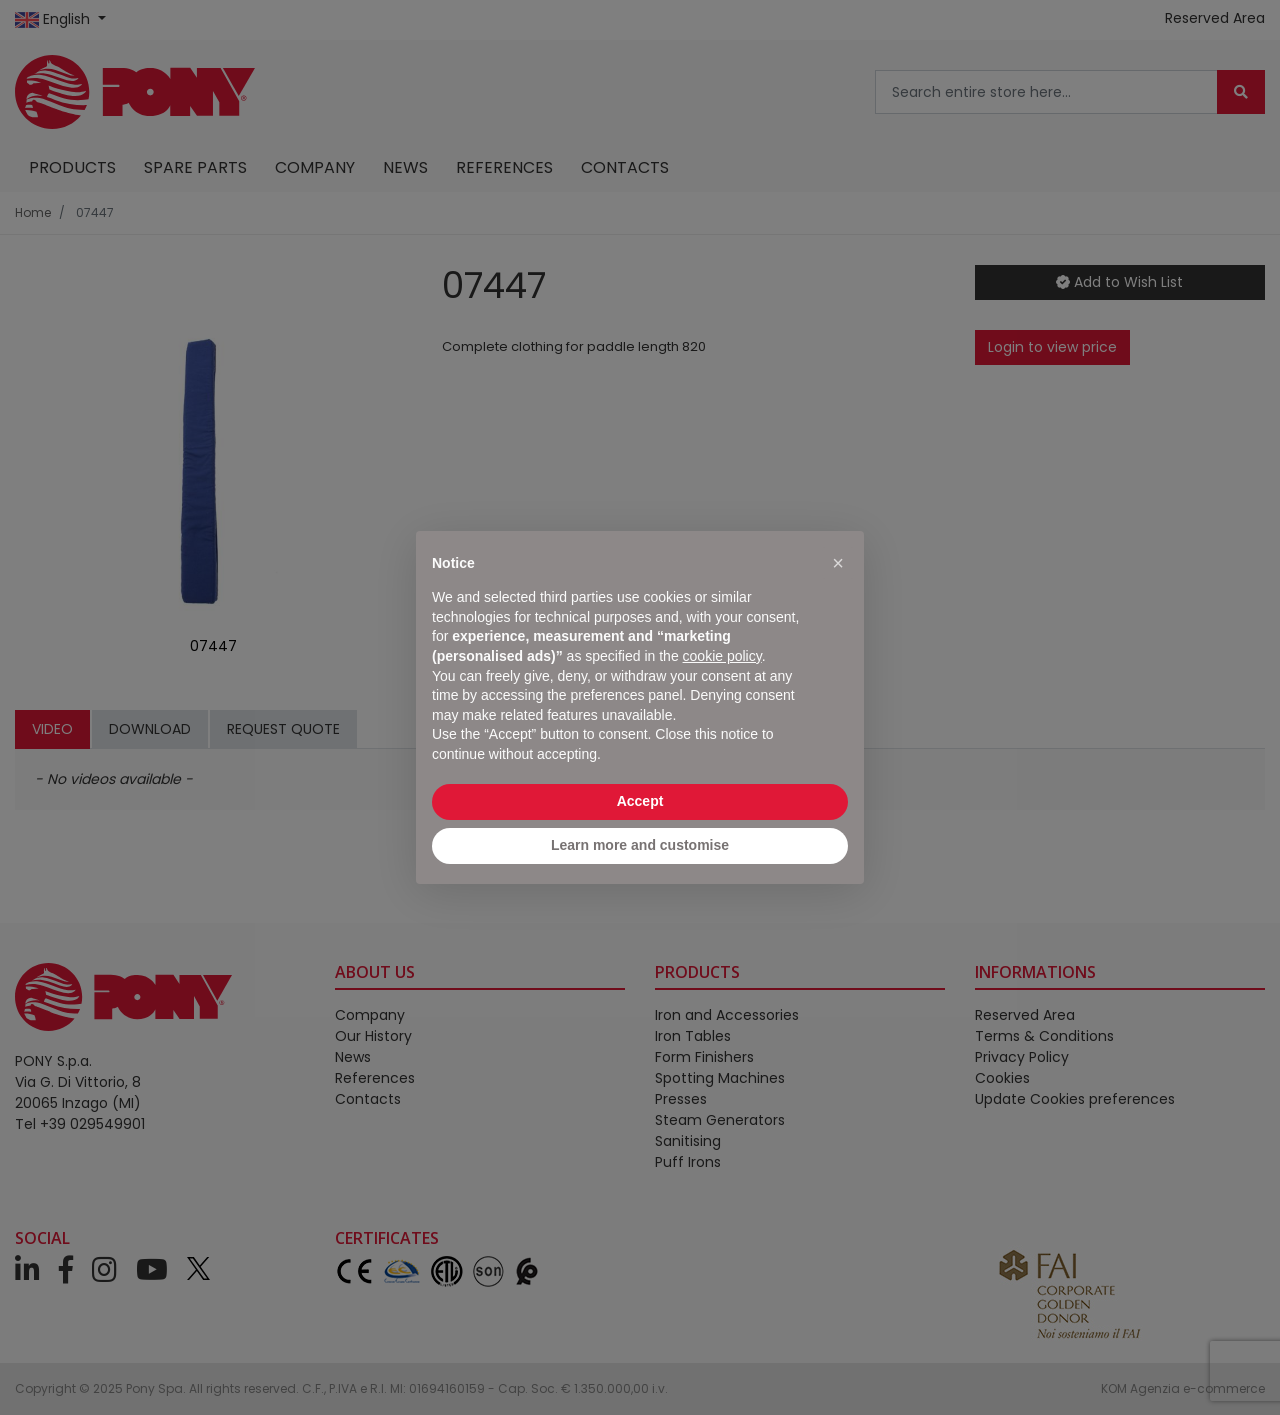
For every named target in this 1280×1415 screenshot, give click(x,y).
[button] (838, 563)
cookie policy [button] (722, 656)
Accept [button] (640, 801)
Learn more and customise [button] (640, 845)
